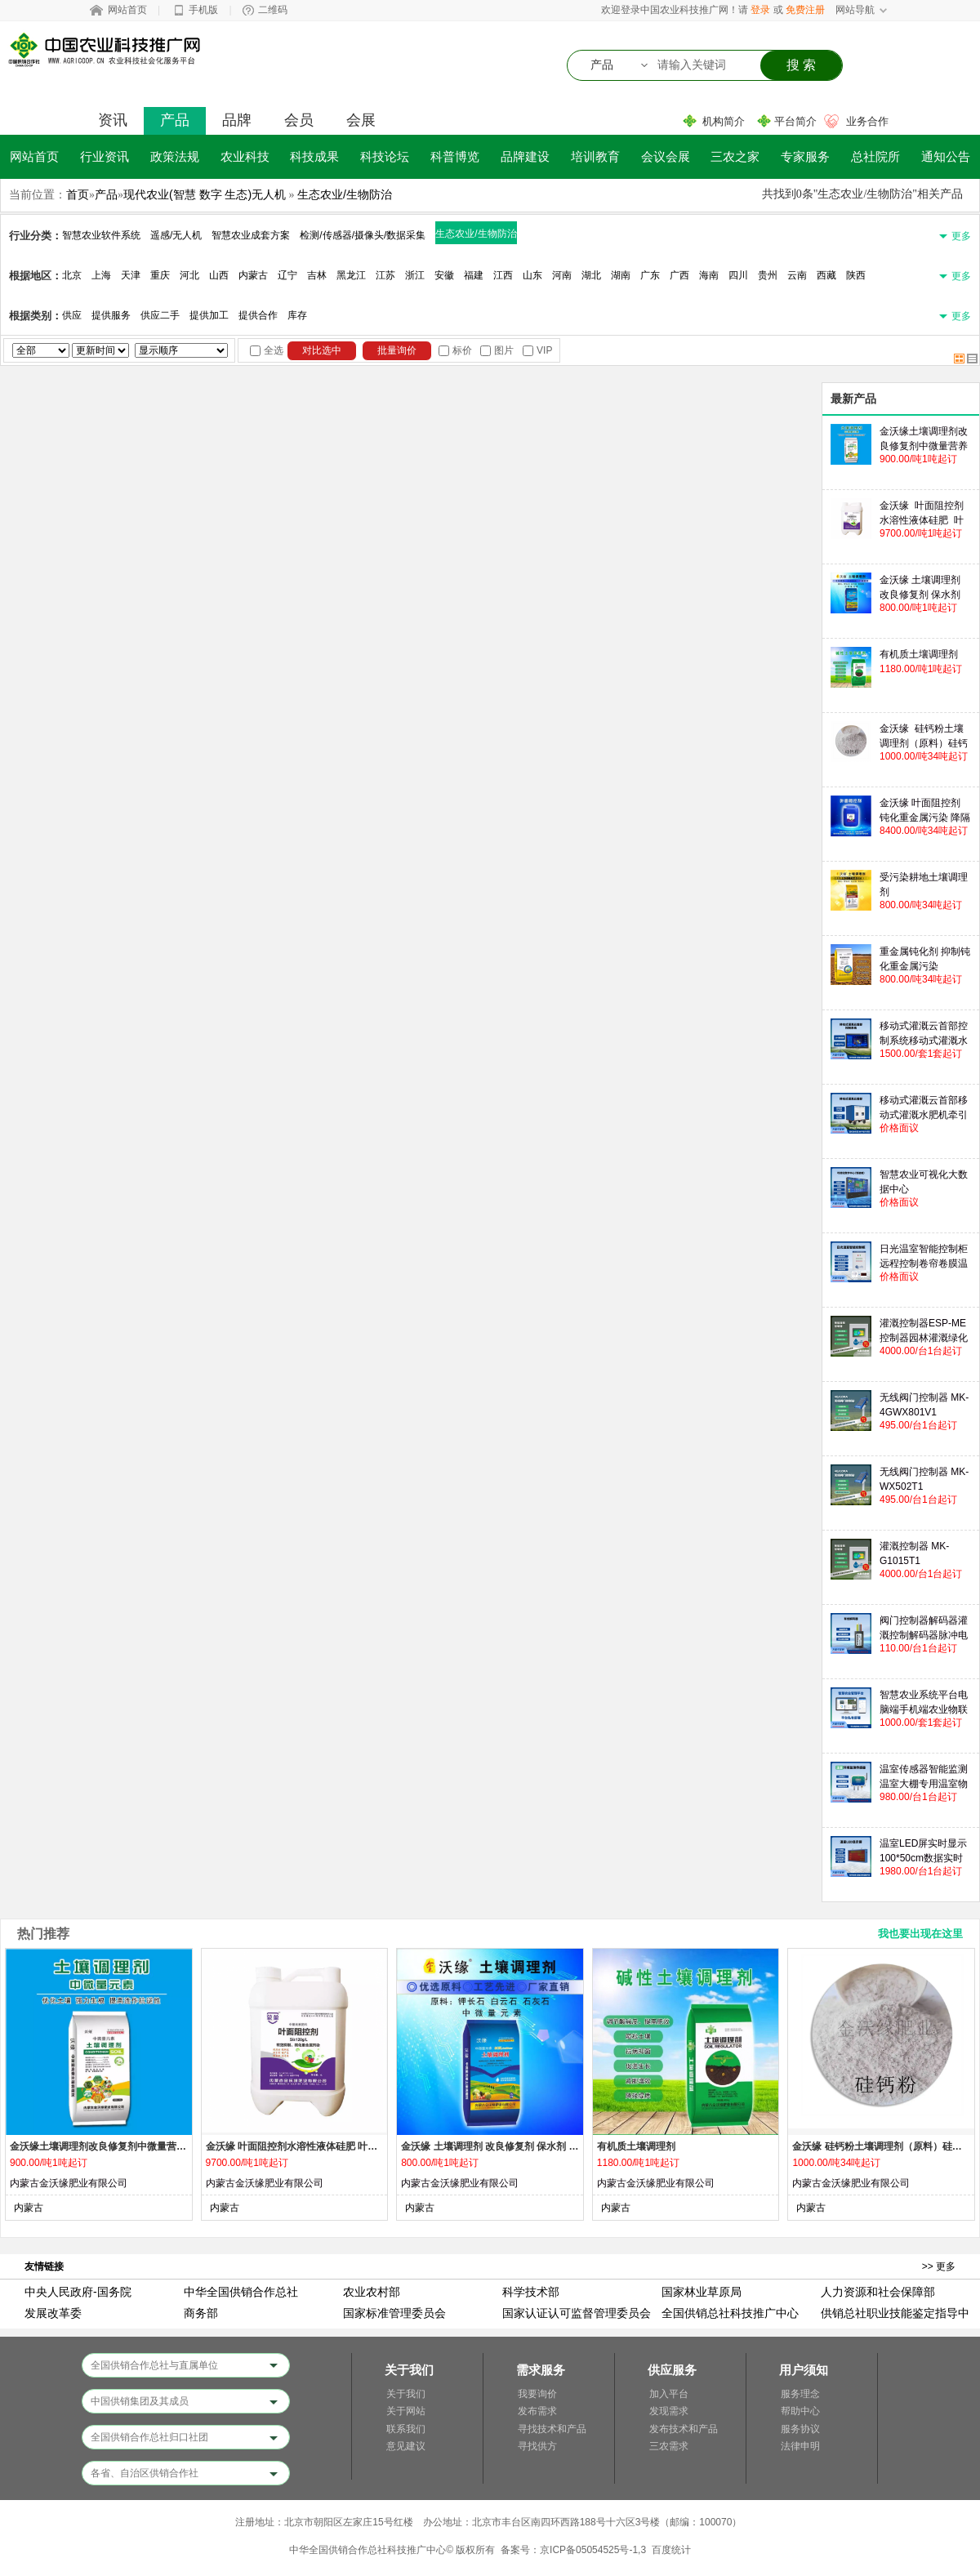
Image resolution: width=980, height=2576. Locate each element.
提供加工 (209, 315)
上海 (101, 275)
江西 (503, 275)
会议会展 (665, 156)
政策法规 (174, 156)
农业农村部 (371, 2291)
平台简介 (795, 121)
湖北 (591, 275)
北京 (72, 275)
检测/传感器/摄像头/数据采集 (362, 235)
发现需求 (668, 2411)
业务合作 (867, 121)
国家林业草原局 (702, 2291)
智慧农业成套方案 (251, 235)
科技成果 (314, 156)
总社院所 (875, 156)
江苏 (385, 275)
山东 (532, 275)
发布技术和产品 (683, 2429)
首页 (77, 194)
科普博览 (454, 156)
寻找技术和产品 (552, 2429)
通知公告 (945, 156)
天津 (130, 275)
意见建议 (405, 2446)
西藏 (826, 275)
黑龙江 (351, 275)
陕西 (856, 275)
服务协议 (800, 2429)
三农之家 (735, 156)
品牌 (237, 120)
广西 (679, 275)
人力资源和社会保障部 (878, 2291)
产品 (174, 120)
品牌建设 (525, 156)
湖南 (620, 275)
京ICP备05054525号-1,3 (593, 2550)
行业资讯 (104, 156)
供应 (72, 315)
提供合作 (258, 315)
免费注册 (805, 10)
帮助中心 (800, 2411)
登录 (760, 10)
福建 (473, 275)
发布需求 (537, 2411)
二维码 (272, 10)
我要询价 (537, 2394)
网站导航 (855, 10)
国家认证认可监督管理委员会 (576, 2313)
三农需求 (668, 2446)
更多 (961, 236)
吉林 (317, 275)
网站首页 (127, 10)
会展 (361, 120)
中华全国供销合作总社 (241, 2291)
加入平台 (668, 2394)
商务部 (201, 2313)
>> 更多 (939, 2266)
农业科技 (245, 156)
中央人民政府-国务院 (77, 2291)
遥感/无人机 (176, 235)
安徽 (444, 275)
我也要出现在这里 (920, 1934)
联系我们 (405, 2429)
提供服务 (111, 315)
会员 (299, 120)
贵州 (767, 275)
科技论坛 (384, 156)
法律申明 (800, 2446)
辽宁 (287, 275)
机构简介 (723, 121)
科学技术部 (530, 2291)
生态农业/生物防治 (344, 194)
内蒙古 (253, 275)
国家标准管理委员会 (394, 2313)
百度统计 (671, 2550)
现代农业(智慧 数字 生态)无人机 (204, 194)
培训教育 (595, 156)
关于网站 (405, 2411)
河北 (189, 275)
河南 (562, 275)
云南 (797, 275)
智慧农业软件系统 (101, 235)
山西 (219, 275)
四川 (738, 275)
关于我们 (405, 2394)
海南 (709, 275)
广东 (650, 275)
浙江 (415, 275)
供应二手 (160, 315)
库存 (297, 315)
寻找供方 (537, 2446)
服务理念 (800, 2394)
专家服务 (805, 156)
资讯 (112, 120)
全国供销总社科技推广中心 (730, 2313)
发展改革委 (53, 2313)
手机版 (203, 10)
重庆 (160, 275)
